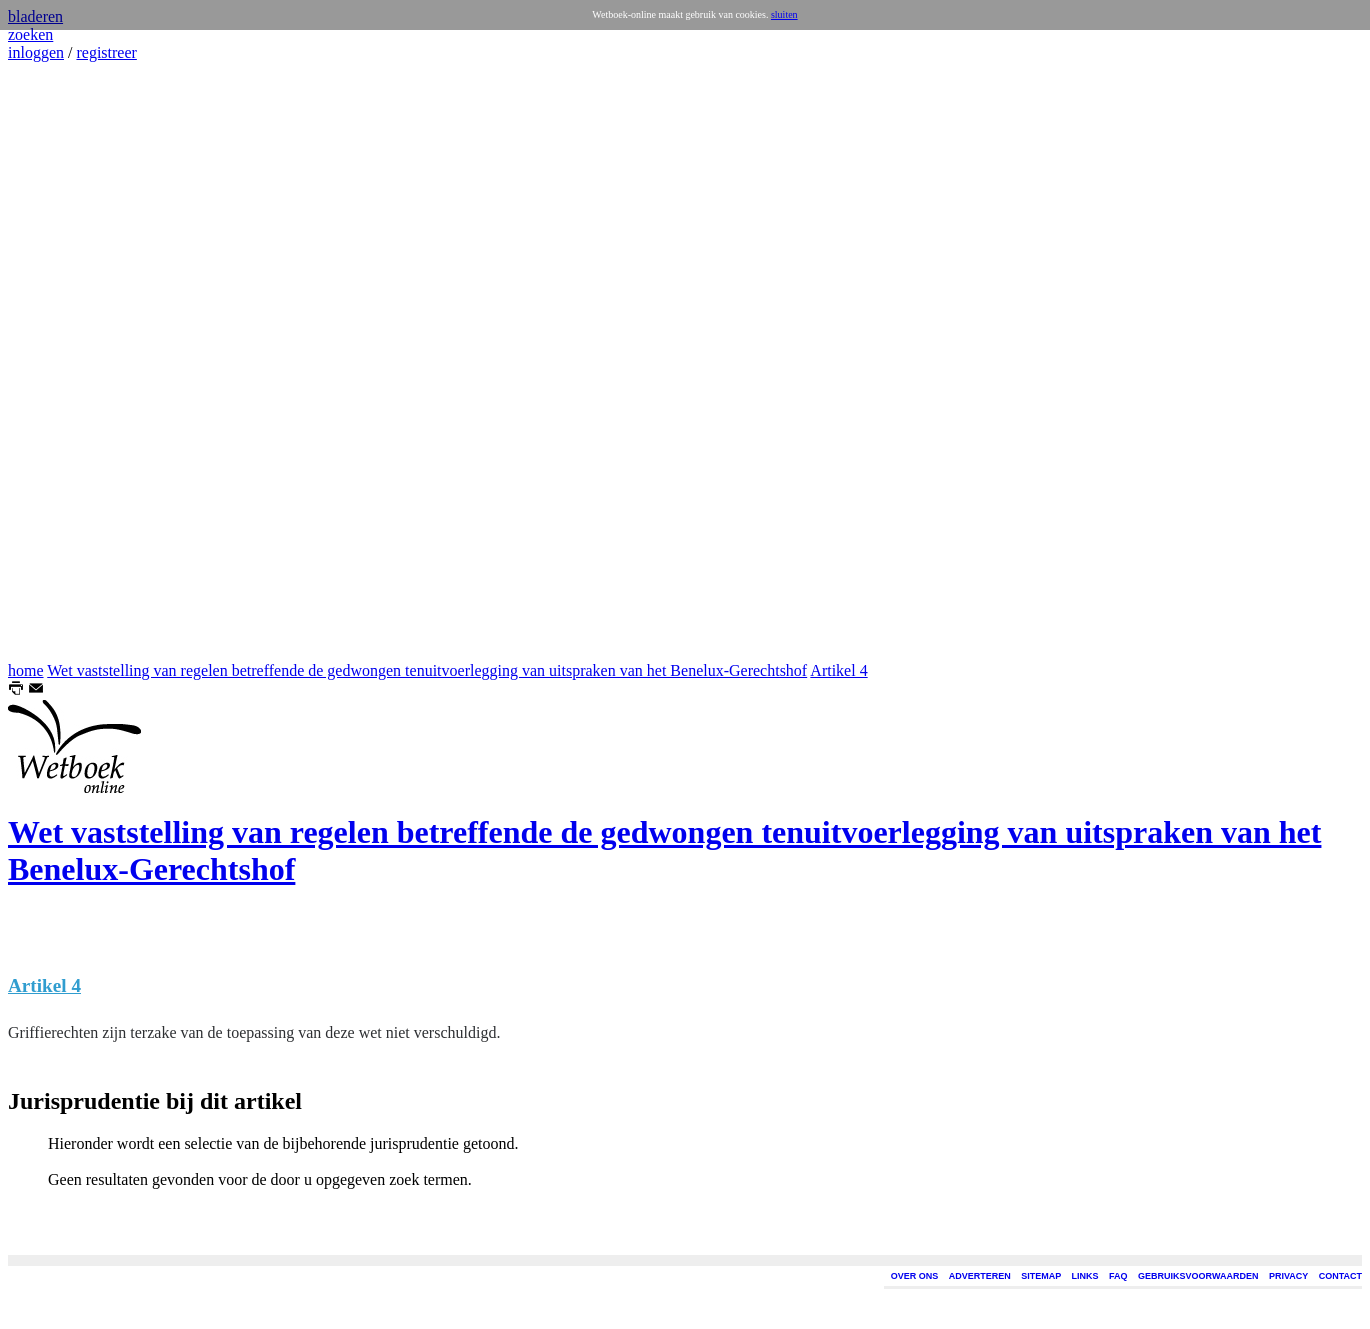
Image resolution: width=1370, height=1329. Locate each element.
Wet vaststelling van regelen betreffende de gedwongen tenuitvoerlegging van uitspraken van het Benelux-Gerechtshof (427, 670)
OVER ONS (915, 1276)
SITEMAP (1041, 1276)
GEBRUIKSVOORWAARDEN (1198, 1276)
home (26, 670)
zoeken (30, 34)
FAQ (1118, 1276)
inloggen (36, 52)
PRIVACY (1288, 1276)
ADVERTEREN (980, 1276)
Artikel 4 (838, 670)
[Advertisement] (68, 362)
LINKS (1085, 1276)
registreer (106, 52)
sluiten (784, 14)
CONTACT (1340, 1276)
